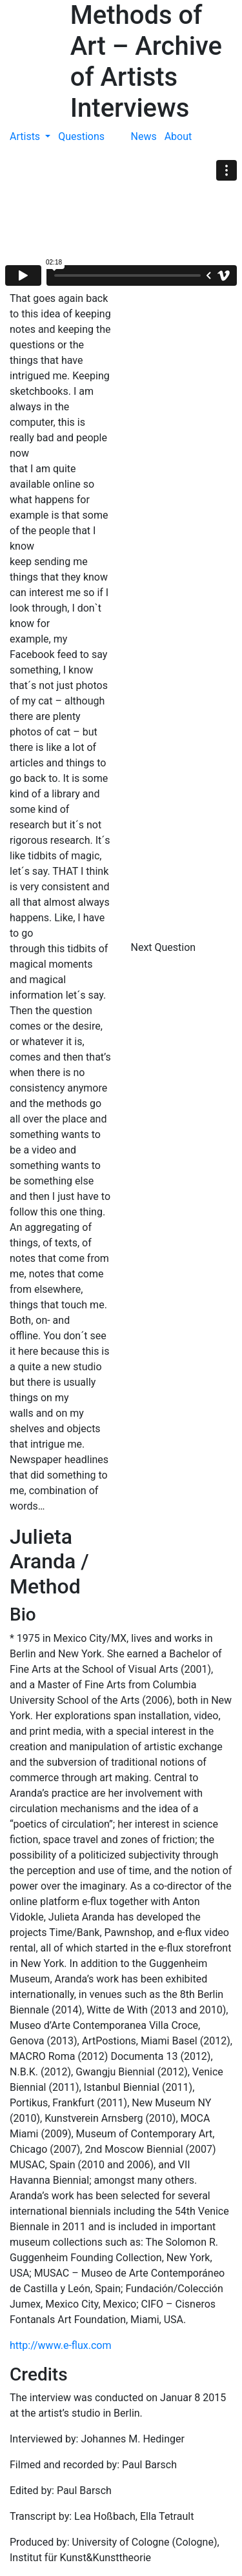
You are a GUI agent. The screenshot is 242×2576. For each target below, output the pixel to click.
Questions (81, 136)
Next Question (165, 947)
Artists (26, 136)
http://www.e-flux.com (60, 2345)
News (144, 136)
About (178, 136)
